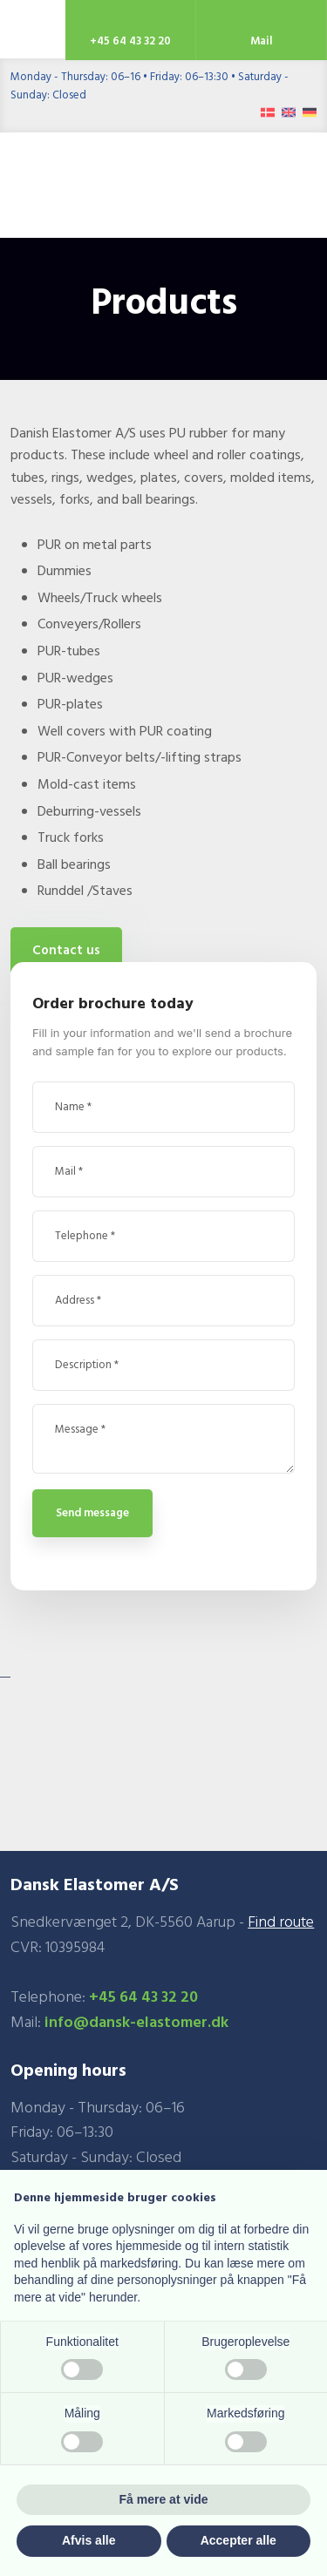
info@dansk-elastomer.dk (136, 2023)
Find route (281, 1922)
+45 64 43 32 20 (143, 1997)
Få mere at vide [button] (163, 2499)
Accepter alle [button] (238, 2540)
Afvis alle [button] (88, 2540)
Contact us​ (66, 950)
